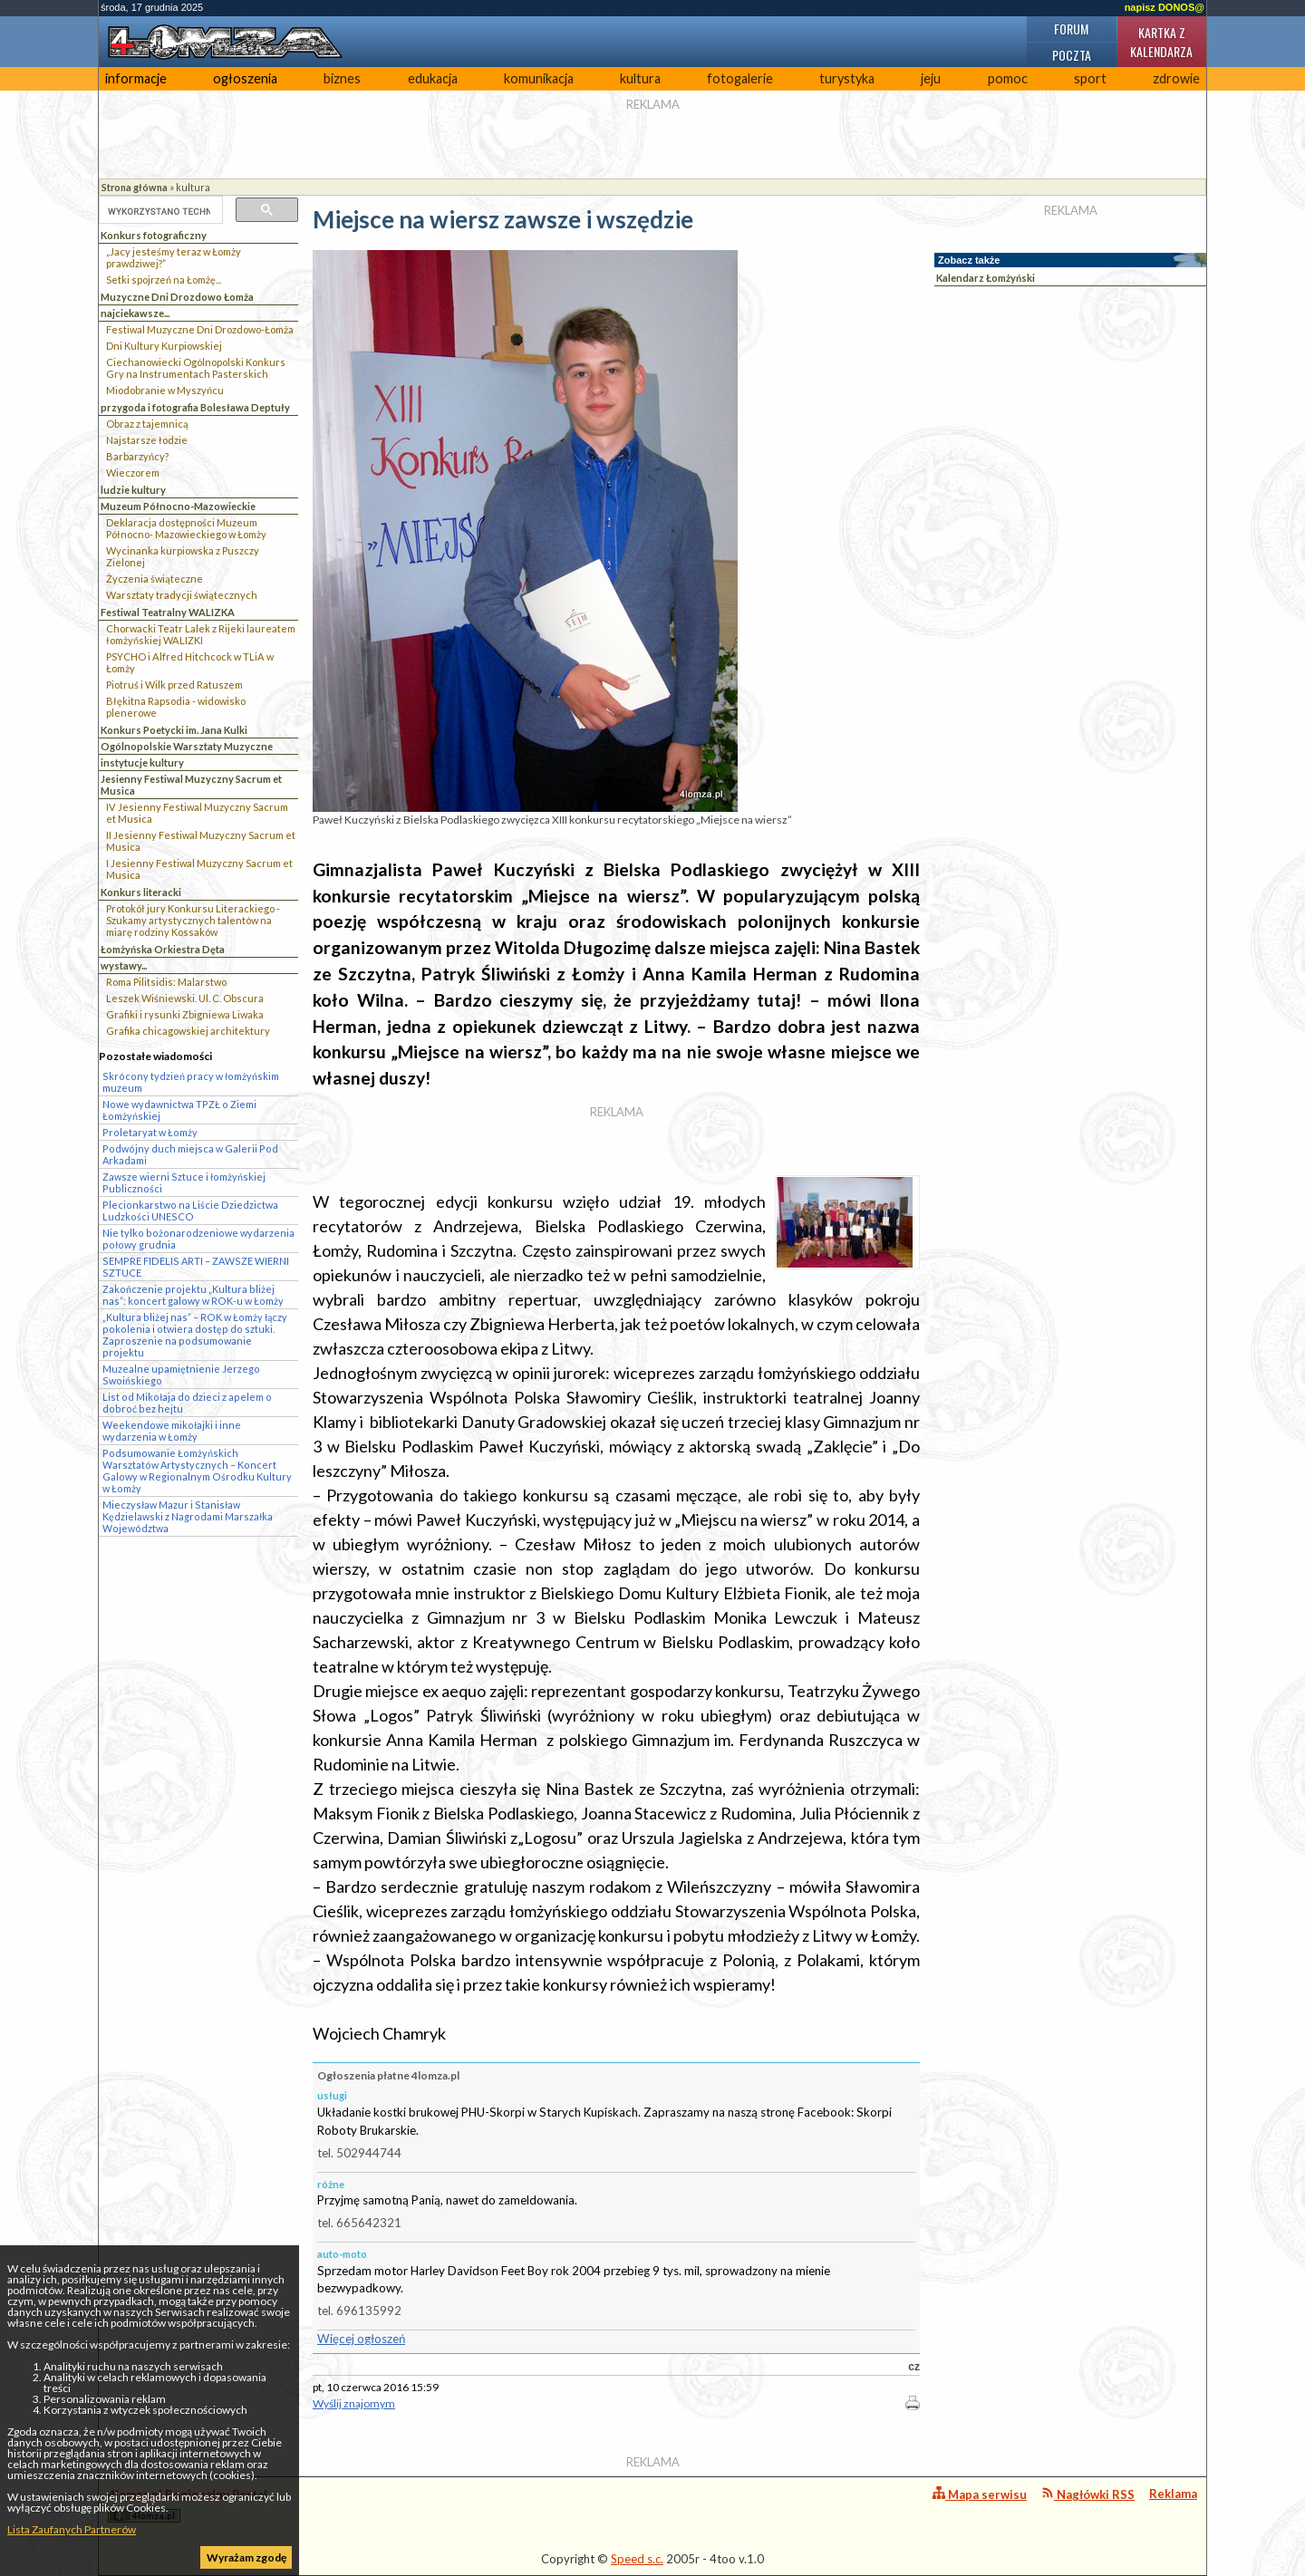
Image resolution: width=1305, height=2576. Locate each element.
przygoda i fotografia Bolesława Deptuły (195, 407)
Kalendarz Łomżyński (985, 278)
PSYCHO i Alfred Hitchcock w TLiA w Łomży (190, 662)
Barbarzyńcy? (137, 456)
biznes (342, 78)
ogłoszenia (245, 78)
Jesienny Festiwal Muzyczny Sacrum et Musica (191, 784)
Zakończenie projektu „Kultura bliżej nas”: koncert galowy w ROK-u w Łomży (193, 1295)
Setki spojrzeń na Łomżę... (163, 279)
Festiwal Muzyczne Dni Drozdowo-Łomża (200, 329)
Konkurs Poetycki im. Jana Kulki (174, 730)
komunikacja (539, 78)
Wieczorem (133, 472)
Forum (1071, 28)
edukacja (433, 78)
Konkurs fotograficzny (154, 235)
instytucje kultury (142, 762)
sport (1090, 78)
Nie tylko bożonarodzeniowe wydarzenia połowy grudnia (198, 1238)
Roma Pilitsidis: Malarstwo (166, 982)
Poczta (1071, 54)
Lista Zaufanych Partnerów (71, 2529)
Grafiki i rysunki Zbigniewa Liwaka (185, 1014)
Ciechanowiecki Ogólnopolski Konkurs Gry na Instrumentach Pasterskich (195, 368)
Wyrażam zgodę (246, 2557)
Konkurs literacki (141, 892)
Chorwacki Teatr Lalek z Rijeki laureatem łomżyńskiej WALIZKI (200, 634)
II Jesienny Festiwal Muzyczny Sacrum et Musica (200, 841)
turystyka (847, 78)
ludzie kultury (133, 490)
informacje (136, 78)
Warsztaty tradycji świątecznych (181, 595)
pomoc (1008, 78)
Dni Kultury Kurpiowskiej (164, 346)
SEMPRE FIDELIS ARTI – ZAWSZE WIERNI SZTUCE (195, 1266)
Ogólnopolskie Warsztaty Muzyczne (187, 746)
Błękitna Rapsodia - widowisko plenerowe (176, 707)
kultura (640, 78)
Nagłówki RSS (1088, 2494)
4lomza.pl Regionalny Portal (187, 2505)
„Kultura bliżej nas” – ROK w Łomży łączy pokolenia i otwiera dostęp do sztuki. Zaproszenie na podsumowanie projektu (194, 1334)
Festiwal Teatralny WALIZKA (168, 612)
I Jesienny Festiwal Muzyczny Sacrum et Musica (199, 869)
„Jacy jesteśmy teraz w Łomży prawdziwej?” (173, 257)
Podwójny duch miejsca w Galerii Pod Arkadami (190, 1154)
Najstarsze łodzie (147, 440)
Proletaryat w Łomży (150, 1132)
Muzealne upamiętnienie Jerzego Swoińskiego (181, 1374)
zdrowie (1176, 78)
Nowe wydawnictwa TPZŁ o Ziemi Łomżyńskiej (179, 1110)
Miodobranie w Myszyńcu (165, 390)
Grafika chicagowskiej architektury (188, 1031)
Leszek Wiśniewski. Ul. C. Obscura (185, 998)
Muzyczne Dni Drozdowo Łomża (177, 297)
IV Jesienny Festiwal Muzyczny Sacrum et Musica (197, 813)
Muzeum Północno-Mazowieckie (178, 506)
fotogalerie (740, 78)
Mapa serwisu (980, 2494)
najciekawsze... (135, 313)
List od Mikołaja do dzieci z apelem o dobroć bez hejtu (187, 1402)
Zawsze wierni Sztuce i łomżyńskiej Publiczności (184, 1182)
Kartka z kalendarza (1161, 42)
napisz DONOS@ (1164, 7)
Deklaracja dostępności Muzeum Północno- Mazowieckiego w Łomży (186, 528)
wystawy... (124, 965)
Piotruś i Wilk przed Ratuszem (174, 684)
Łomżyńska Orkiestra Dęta (163, 949)
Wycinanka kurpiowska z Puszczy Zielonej (182, 556)
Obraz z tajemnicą (147, 423)
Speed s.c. (637, 2559)
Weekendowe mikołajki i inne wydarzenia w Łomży (171, 1430)
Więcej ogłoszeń (361, 2338)
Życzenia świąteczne (154, 578)
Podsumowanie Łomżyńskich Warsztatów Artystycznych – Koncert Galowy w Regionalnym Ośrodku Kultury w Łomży (197, 1470)
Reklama (1173, 2493)
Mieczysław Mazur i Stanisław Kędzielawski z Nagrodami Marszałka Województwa (187, 1516)
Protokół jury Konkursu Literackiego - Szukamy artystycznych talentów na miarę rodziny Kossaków (193, 920)
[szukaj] (159, 211)
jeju (931, 78)
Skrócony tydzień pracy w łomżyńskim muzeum (190, 1082)
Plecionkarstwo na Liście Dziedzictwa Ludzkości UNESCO (190, 1210)
